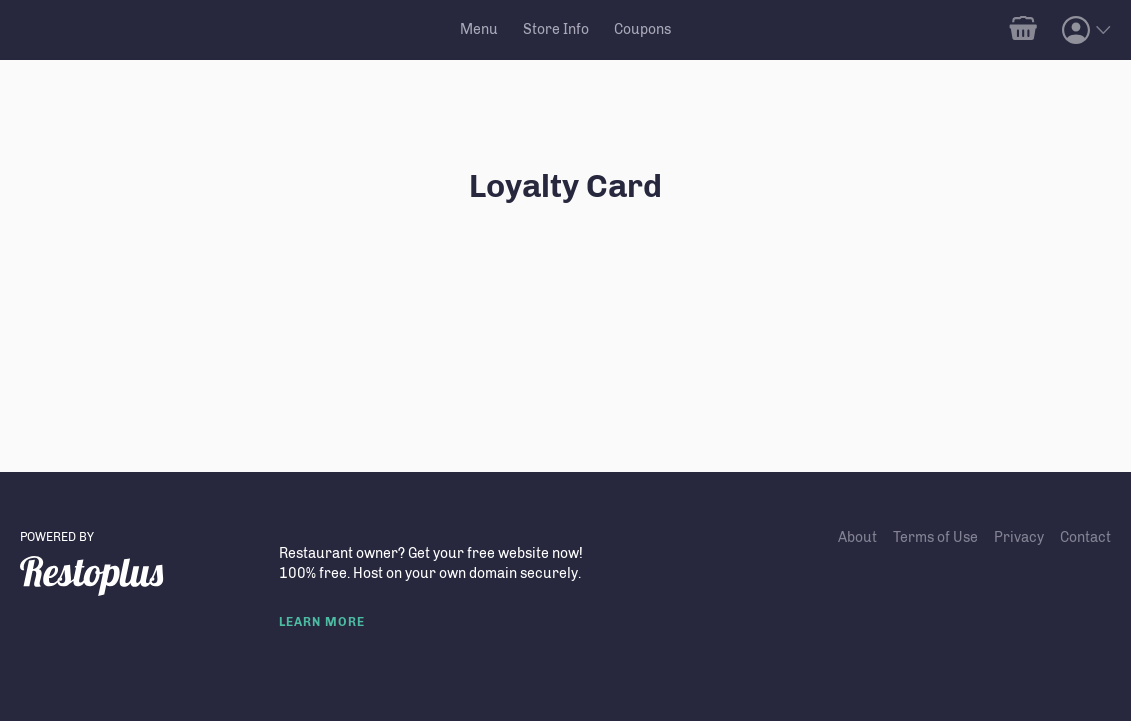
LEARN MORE (322, 622)
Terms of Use (935, 537)
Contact (1085, 537)
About (857, 537)
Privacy (1019, 537)
